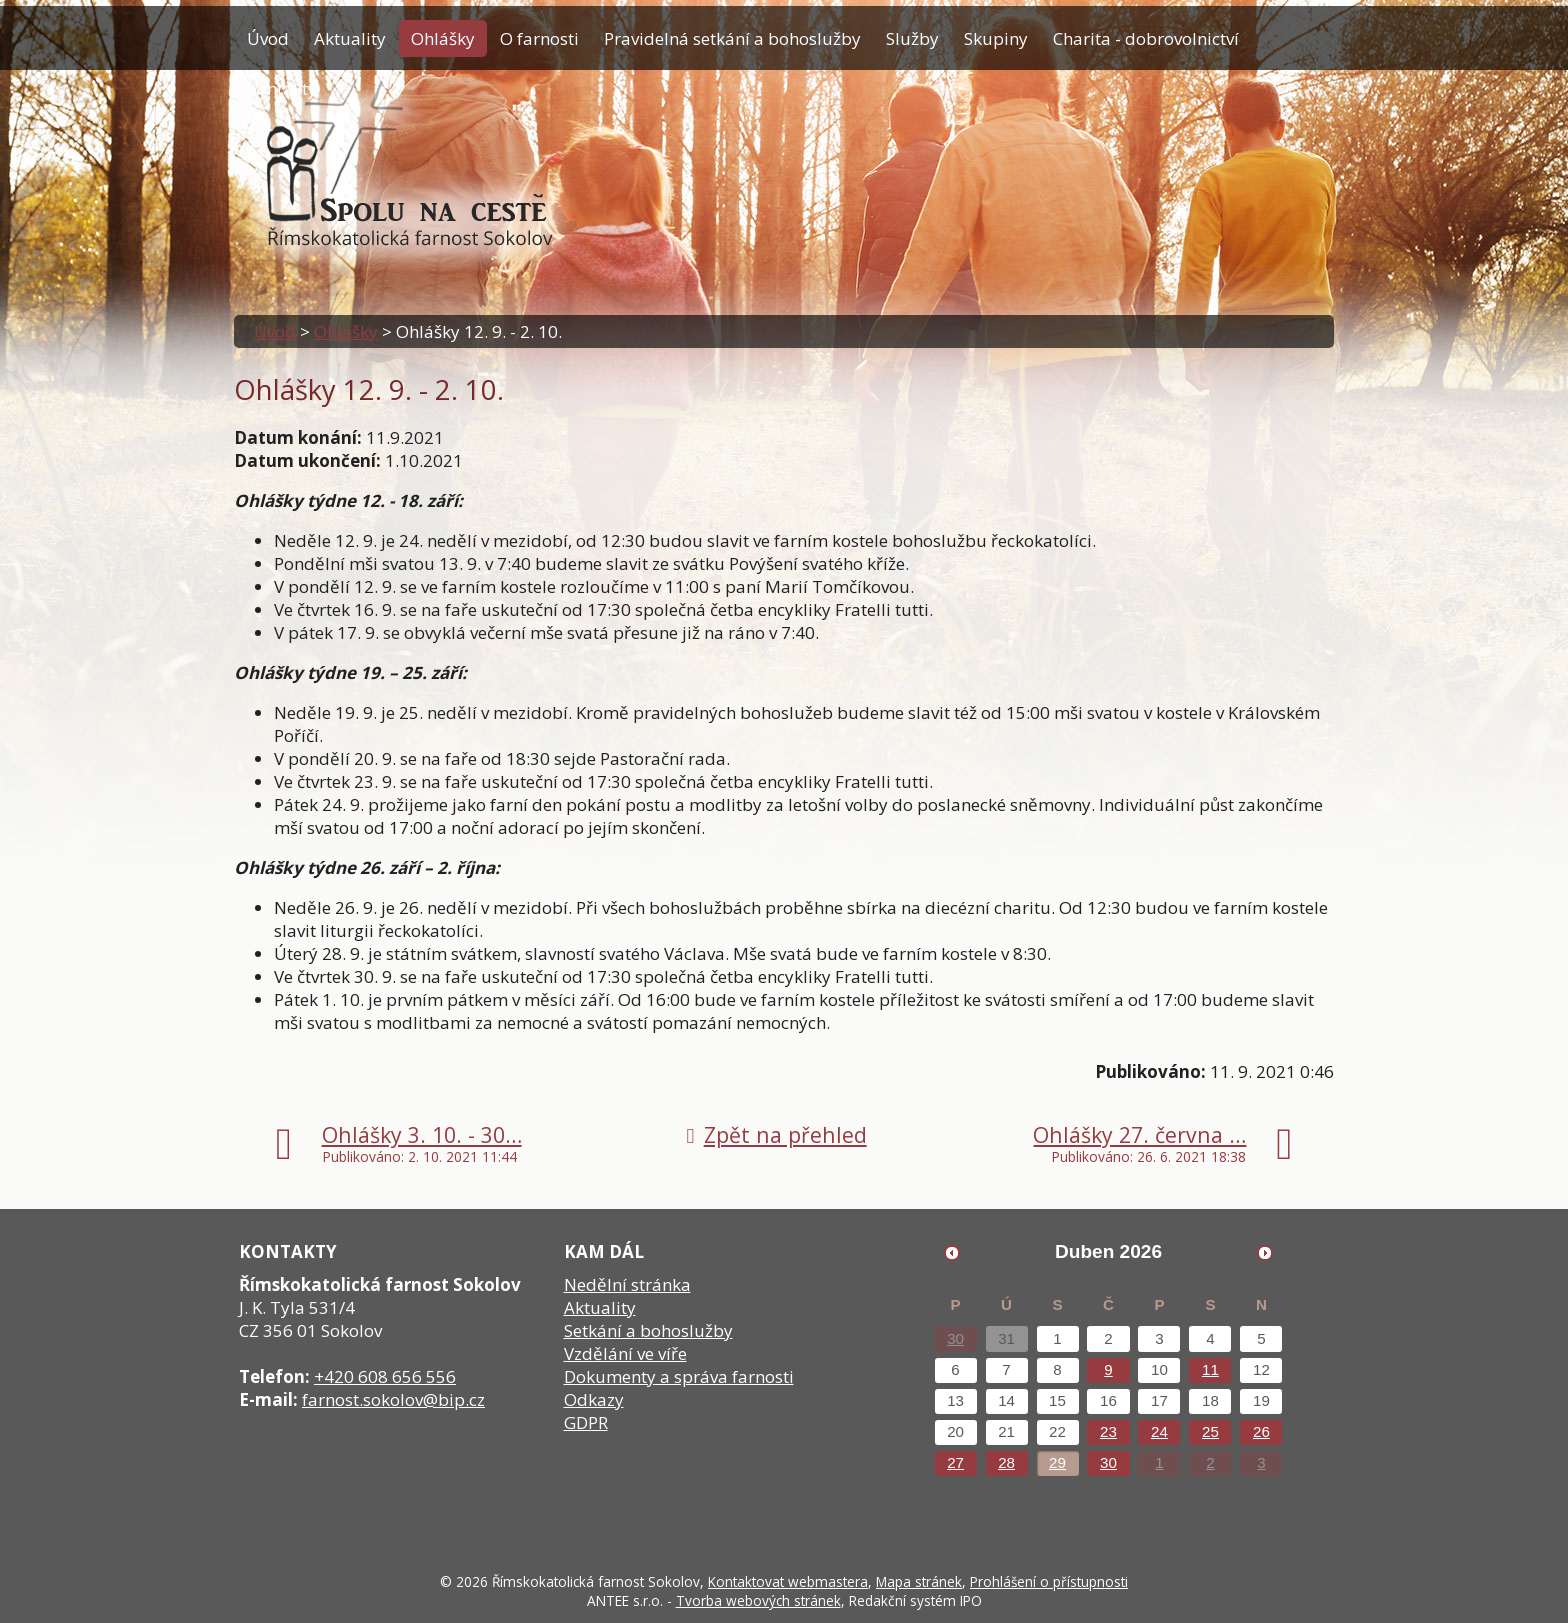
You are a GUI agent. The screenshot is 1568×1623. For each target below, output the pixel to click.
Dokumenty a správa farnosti (679, 1376)
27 (955, 1462)
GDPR (586, 1422)
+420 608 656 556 (385, 1376)
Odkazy (594, 1399)
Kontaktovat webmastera (788, 1581)
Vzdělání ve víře (625, 1353)
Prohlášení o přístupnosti (1049, 1581)
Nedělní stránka (627, 1284)
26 (1261, 1431)
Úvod (268, 38)
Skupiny (996, 38)
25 (1210, 1431)
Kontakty (282, 88)
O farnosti (539, 38)
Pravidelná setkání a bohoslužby (732, 38)
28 (1006, 1462)
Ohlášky (443, 38)
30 (955, 1338)
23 (1108, 1431)
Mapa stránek (919, 1581)
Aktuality (350, 38)
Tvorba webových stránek (758, 1600)
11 (1210, 1369)
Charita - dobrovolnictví (1146, 38)
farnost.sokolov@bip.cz (393, 1399)
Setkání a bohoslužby (648, 1330)
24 (1159, 1431)
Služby (912, 38)
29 (1057, 1462)
